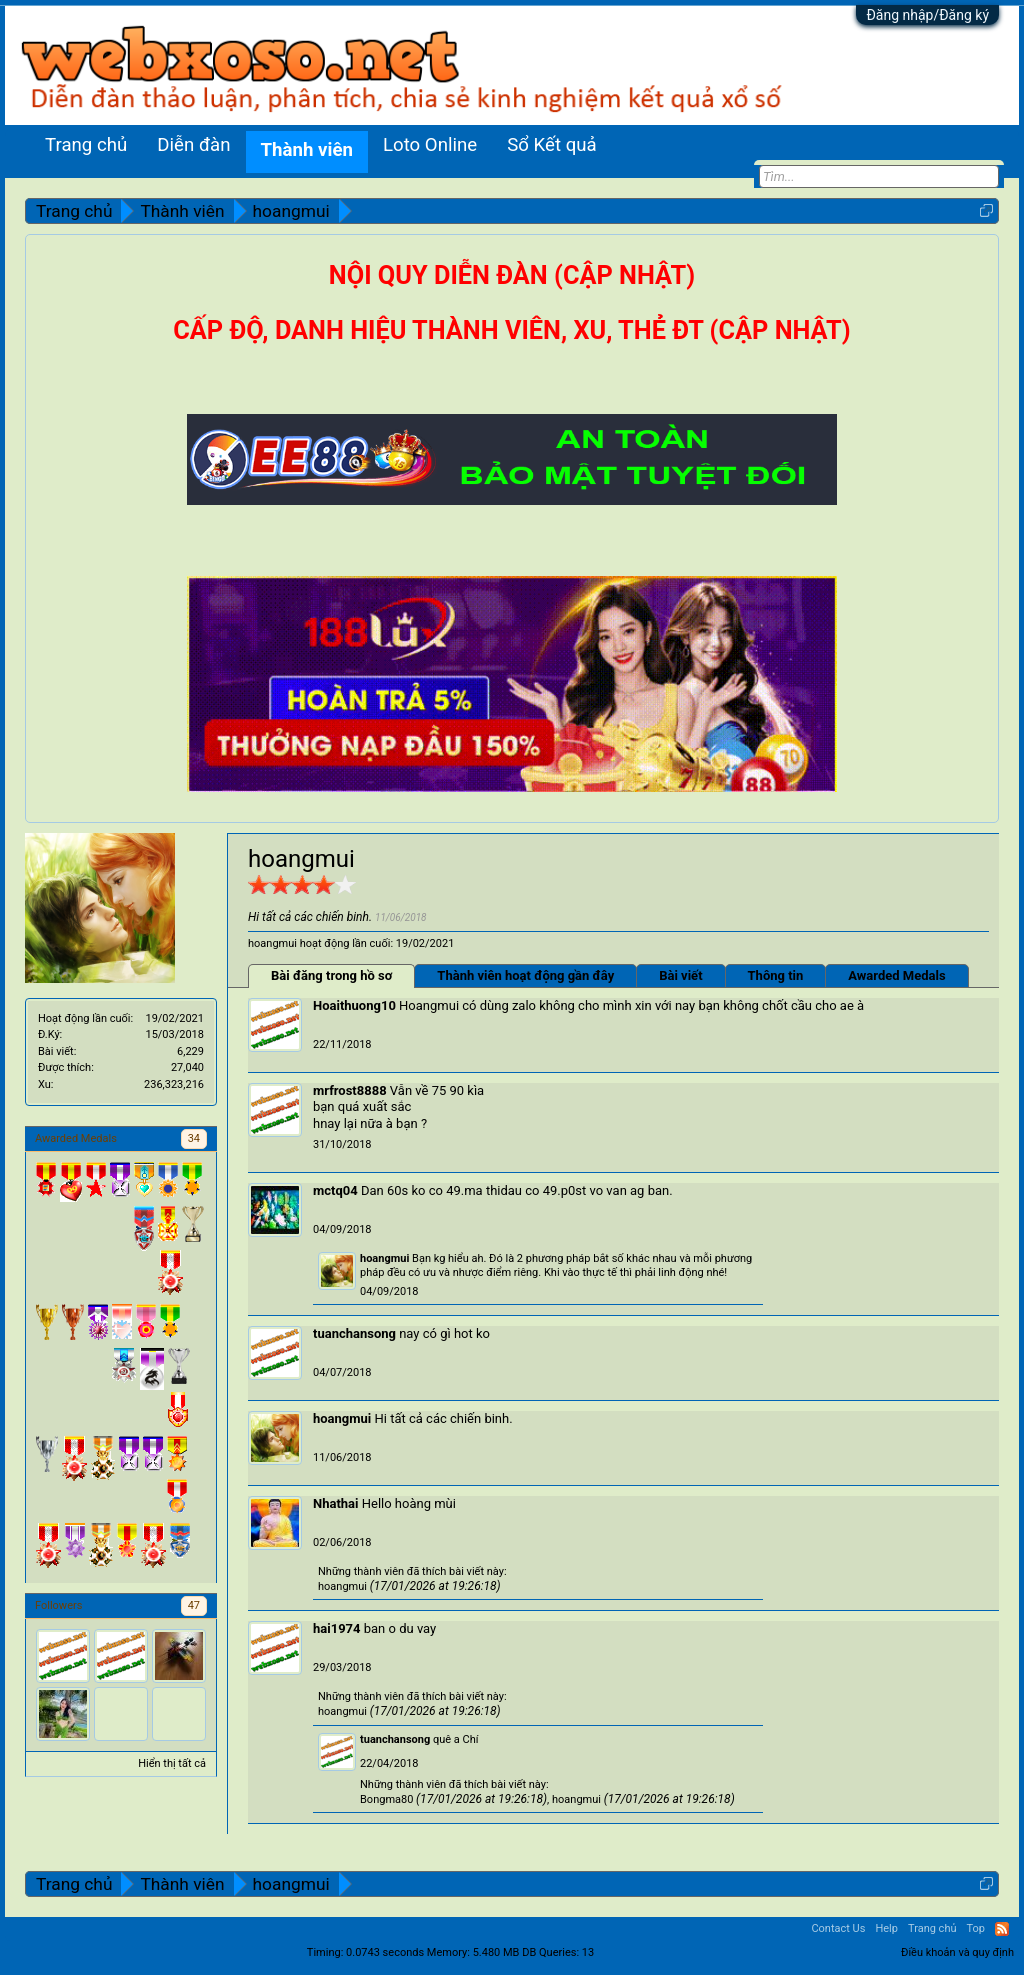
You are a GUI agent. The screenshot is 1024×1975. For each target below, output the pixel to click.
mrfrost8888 (350, 1090)
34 (194, 1138)
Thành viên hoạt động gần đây (525, 975)
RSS (1002, 1929)
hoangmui (384, 1258)
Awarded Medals (896, 975)
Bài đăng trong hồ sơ (331, 975)
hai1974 (337, 1628)
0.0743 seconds (385, 1952)
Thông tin (776, 975)
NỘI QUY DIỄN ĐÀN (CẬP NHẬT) (512, 275)
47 (194, 1605)
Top (976, 1928)
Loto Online (430, 145)
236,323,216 (174, 1084)
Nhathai (336, 1503)
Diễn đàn (193, 145)
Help (886, 1928)
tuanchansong (354, 1333)
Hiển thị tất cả (172, 1763)
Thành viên (307, 150)
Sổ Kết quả (551, 145)
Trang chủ (86, 145)
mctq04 (335, 1190)
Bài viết (680, 975)
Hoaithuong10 (354, 1005)
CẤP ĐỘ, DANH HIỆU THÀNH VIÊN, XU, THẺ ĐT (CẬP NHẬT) (511, 330)
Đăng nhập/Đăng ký (927, 15)
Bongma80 (386, 1799)
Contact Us (838, 1928)
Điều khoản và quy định (957, 1952)
